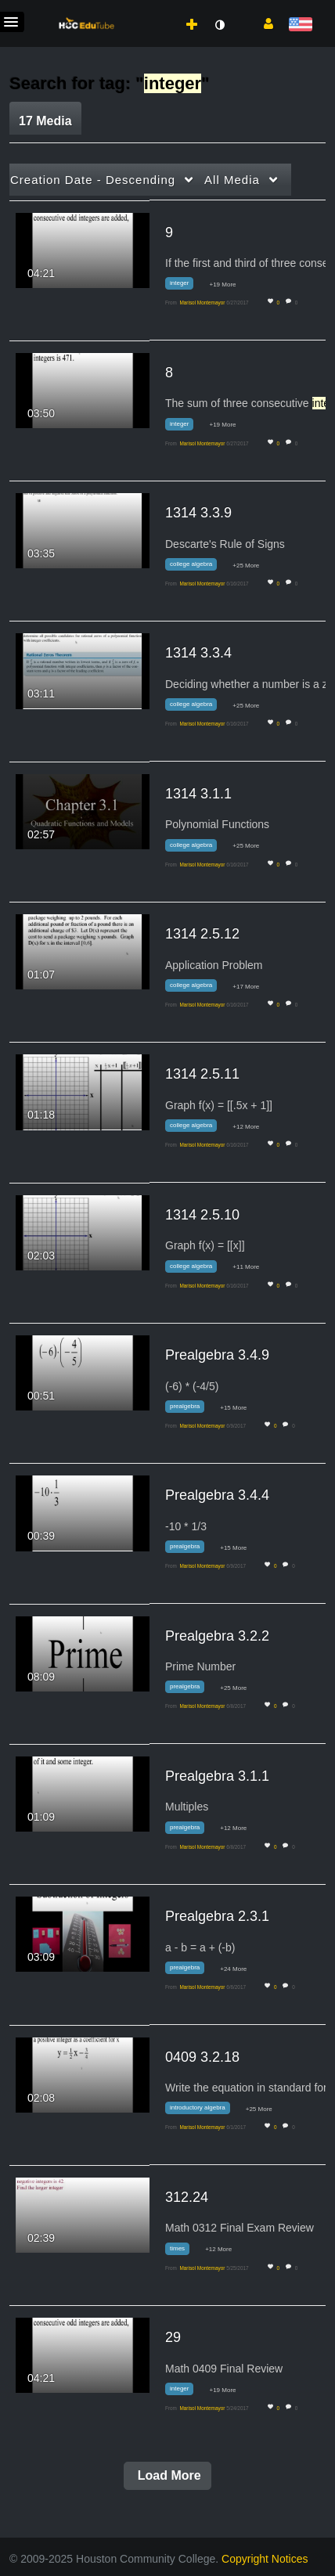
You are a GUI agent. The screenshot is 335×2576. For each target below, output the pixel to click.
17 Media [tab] (45, 121)
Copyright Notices (265, 2559)
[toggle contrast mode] (219, 25)
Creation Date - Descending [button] (92, 179)
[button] (262, 23)
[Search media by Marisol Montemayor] (202, 302)
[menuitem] (157, 8)
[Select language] (300, 25)
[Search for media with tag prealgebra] (190, 1409)
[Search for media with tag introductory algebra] (203, 2110)
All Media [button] (232, 179)
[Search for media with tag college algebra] (197, 567)
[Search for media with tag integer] (185, 286)
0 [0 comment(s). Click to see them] (298, 302)
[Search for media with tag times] (183, 2251)
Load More (167, 2475)
